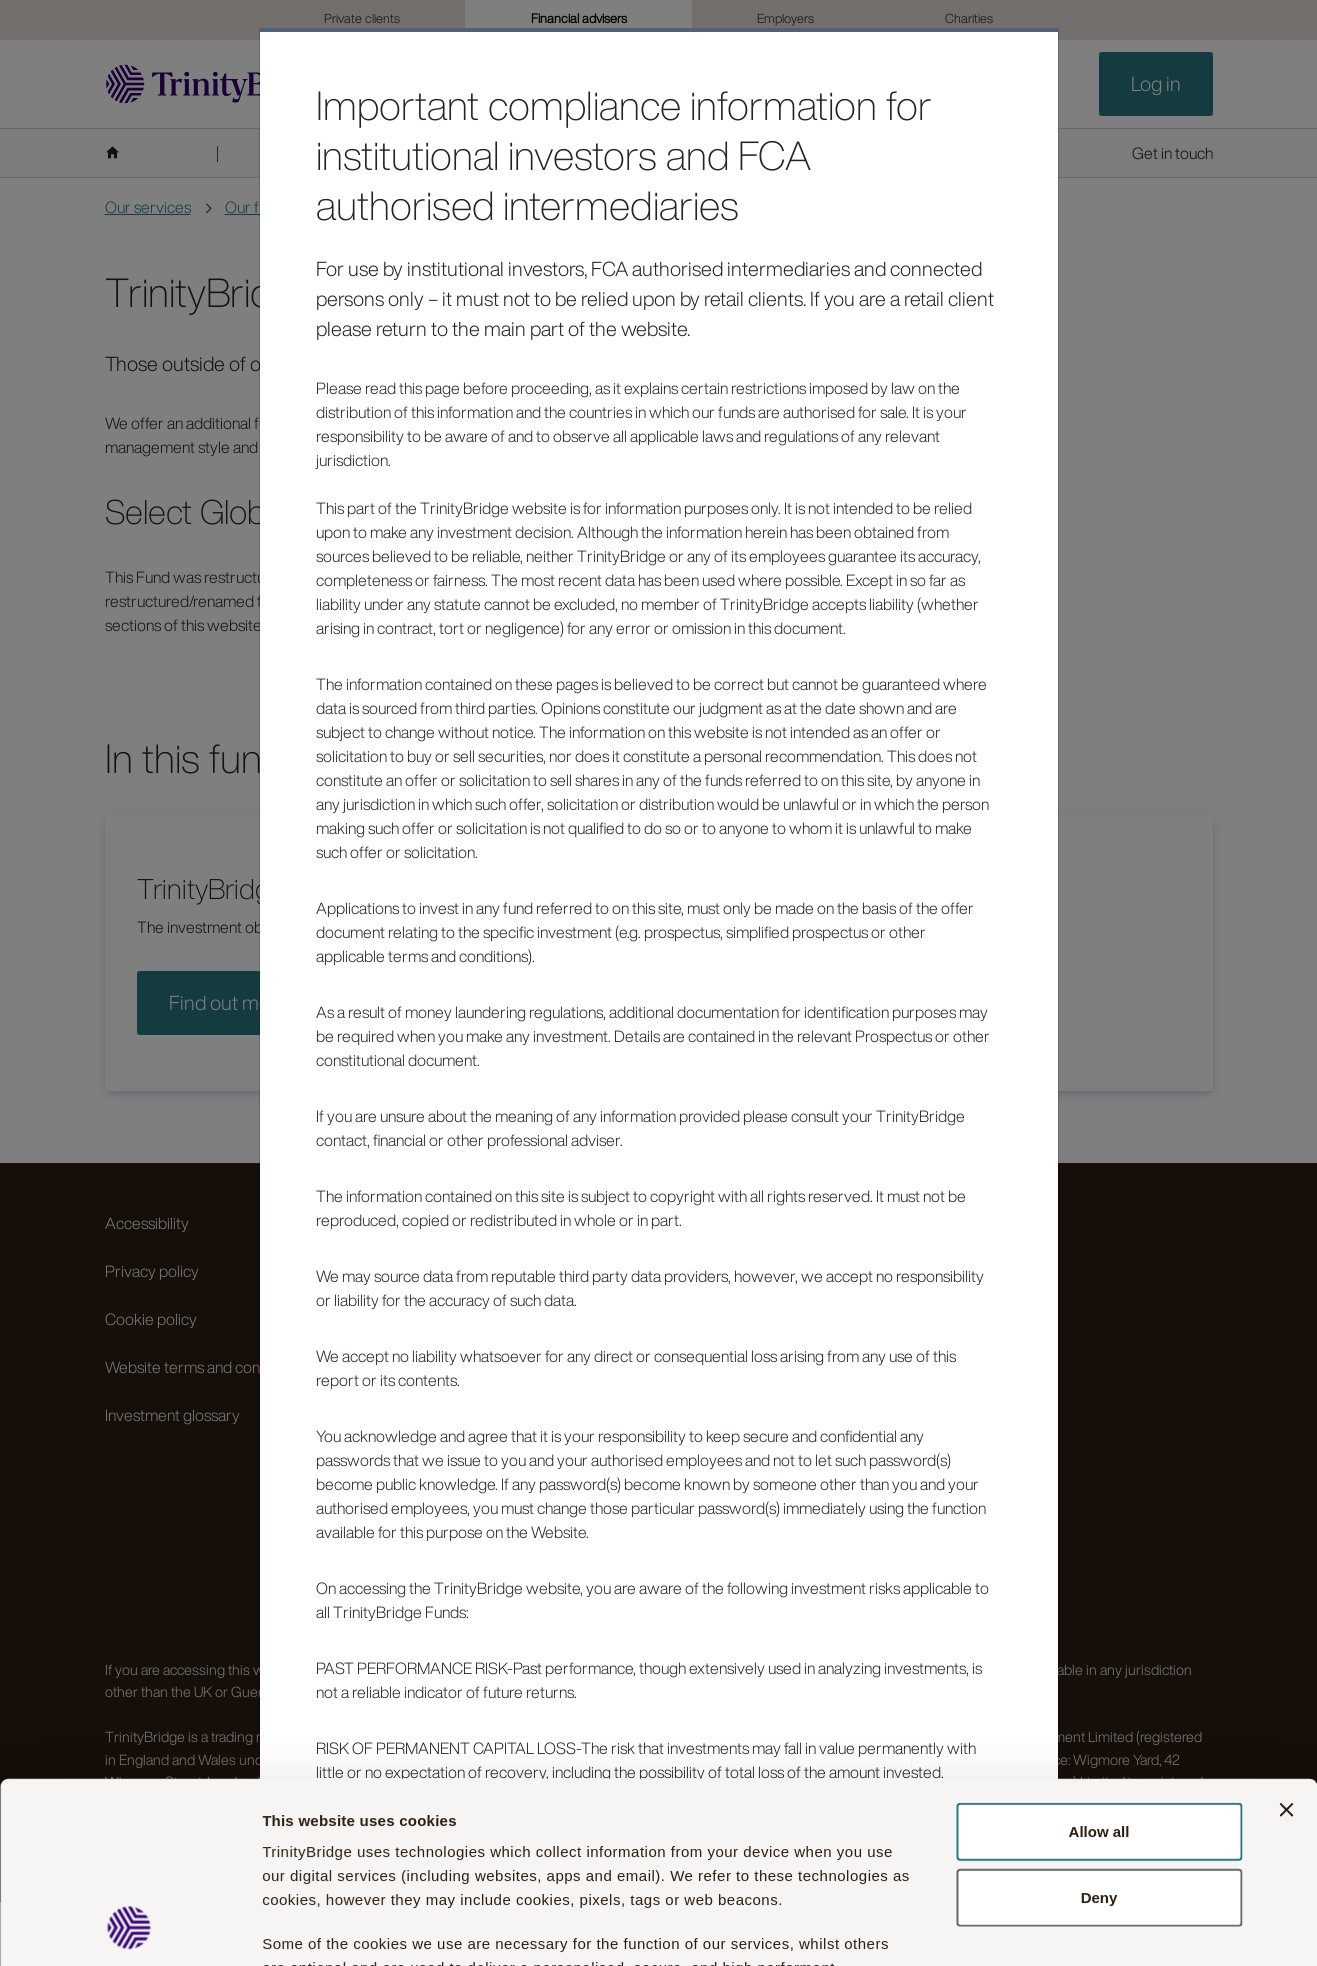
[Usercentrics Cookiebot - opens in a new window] (129, 1927)
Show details (1108, 1926)
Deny (1099, 1727)
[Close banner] (1286, 1640)
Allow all (1099, 1661)
